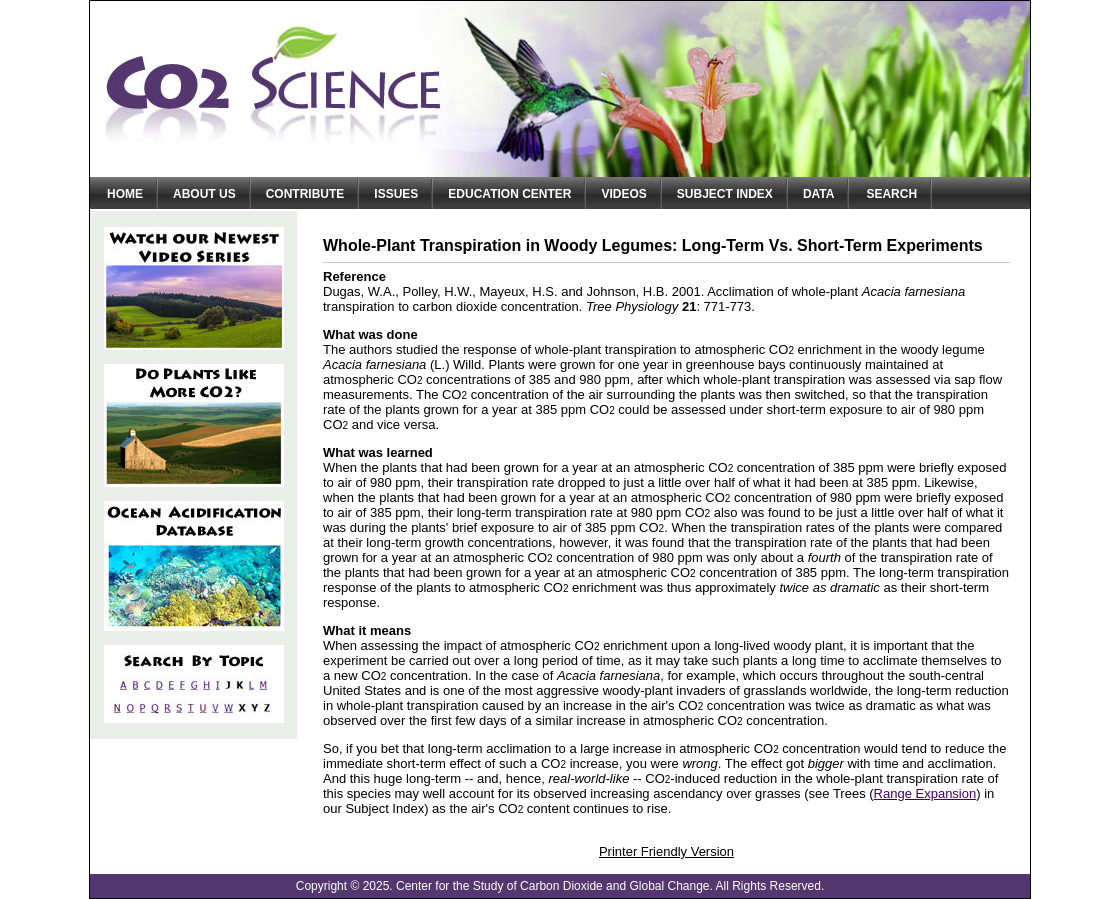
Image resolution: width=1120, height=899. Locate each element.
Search (891, 194)
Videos (623, 194)
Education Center (509, 194)
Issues (396, 194)
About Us (204, 194)
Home (125, 194)
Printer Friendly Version (666, 851)
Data (819, 194)
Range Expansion (925, 793)
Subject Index (725, 194)
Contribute (305, 194)
